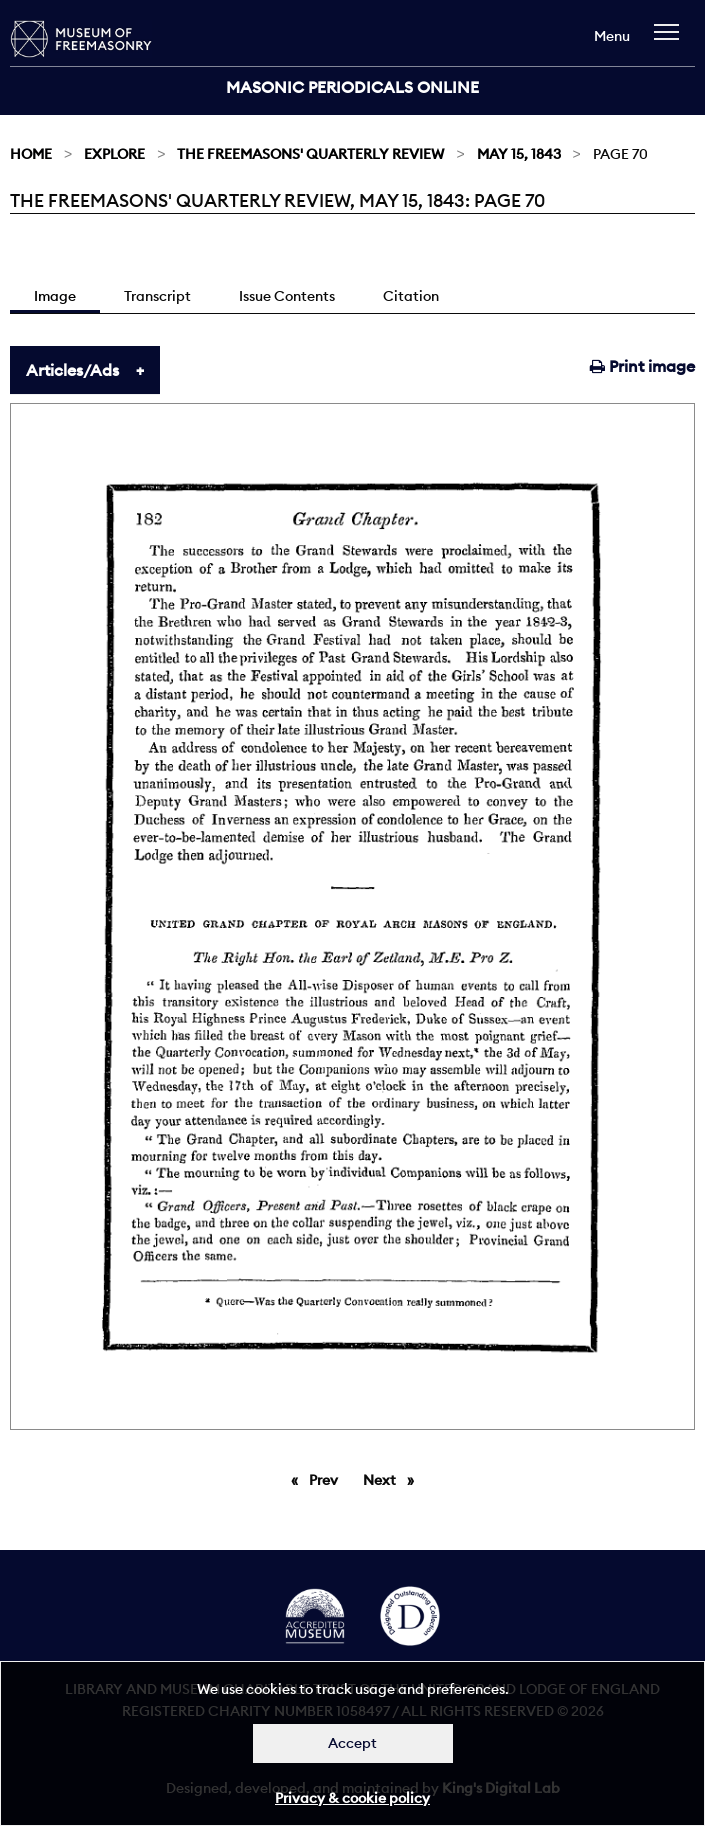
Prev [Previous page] (327, 1479)
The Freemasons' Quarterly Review (310, 154)
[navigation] (671, 41)
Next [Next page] (393, 1479)
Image (55, 296)
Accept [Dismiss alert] (352, 1743)
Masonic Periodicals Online (352, 87)
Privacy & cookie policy (352, 1798)
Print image (642, 366)
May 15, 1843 (519, 154)
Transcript (157, 296)
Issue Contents (287, 296)
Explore (114, 154)
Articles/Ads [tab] (72, 370)
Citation (411, 296)
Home (31, 154)
